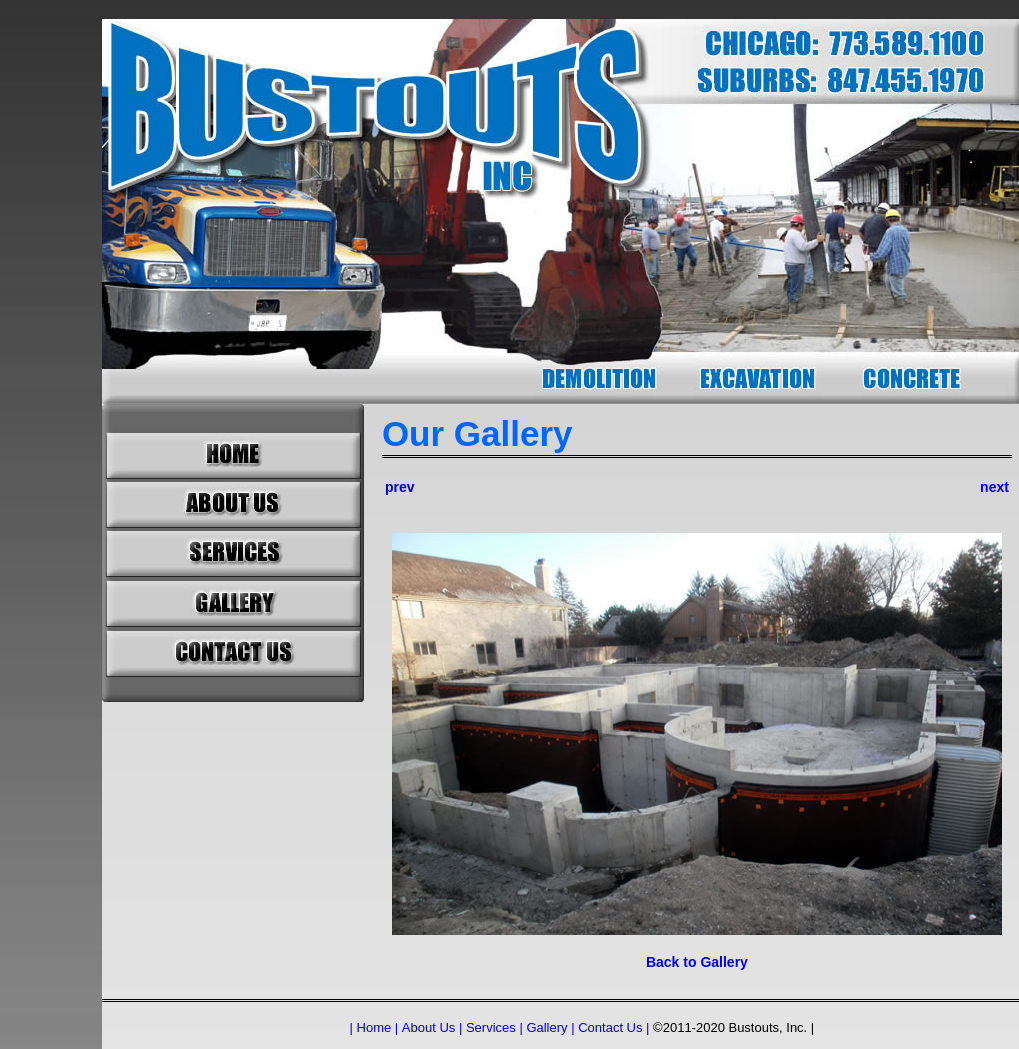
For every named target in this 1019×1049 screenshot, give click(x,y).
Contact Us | (613, 1027)
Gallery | (550, 1027)
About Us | (432, 1027)
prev (400, 487)
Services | (494, 1027)
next (994, 487)
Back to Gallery (697, 962)
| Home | (374, 1027)
